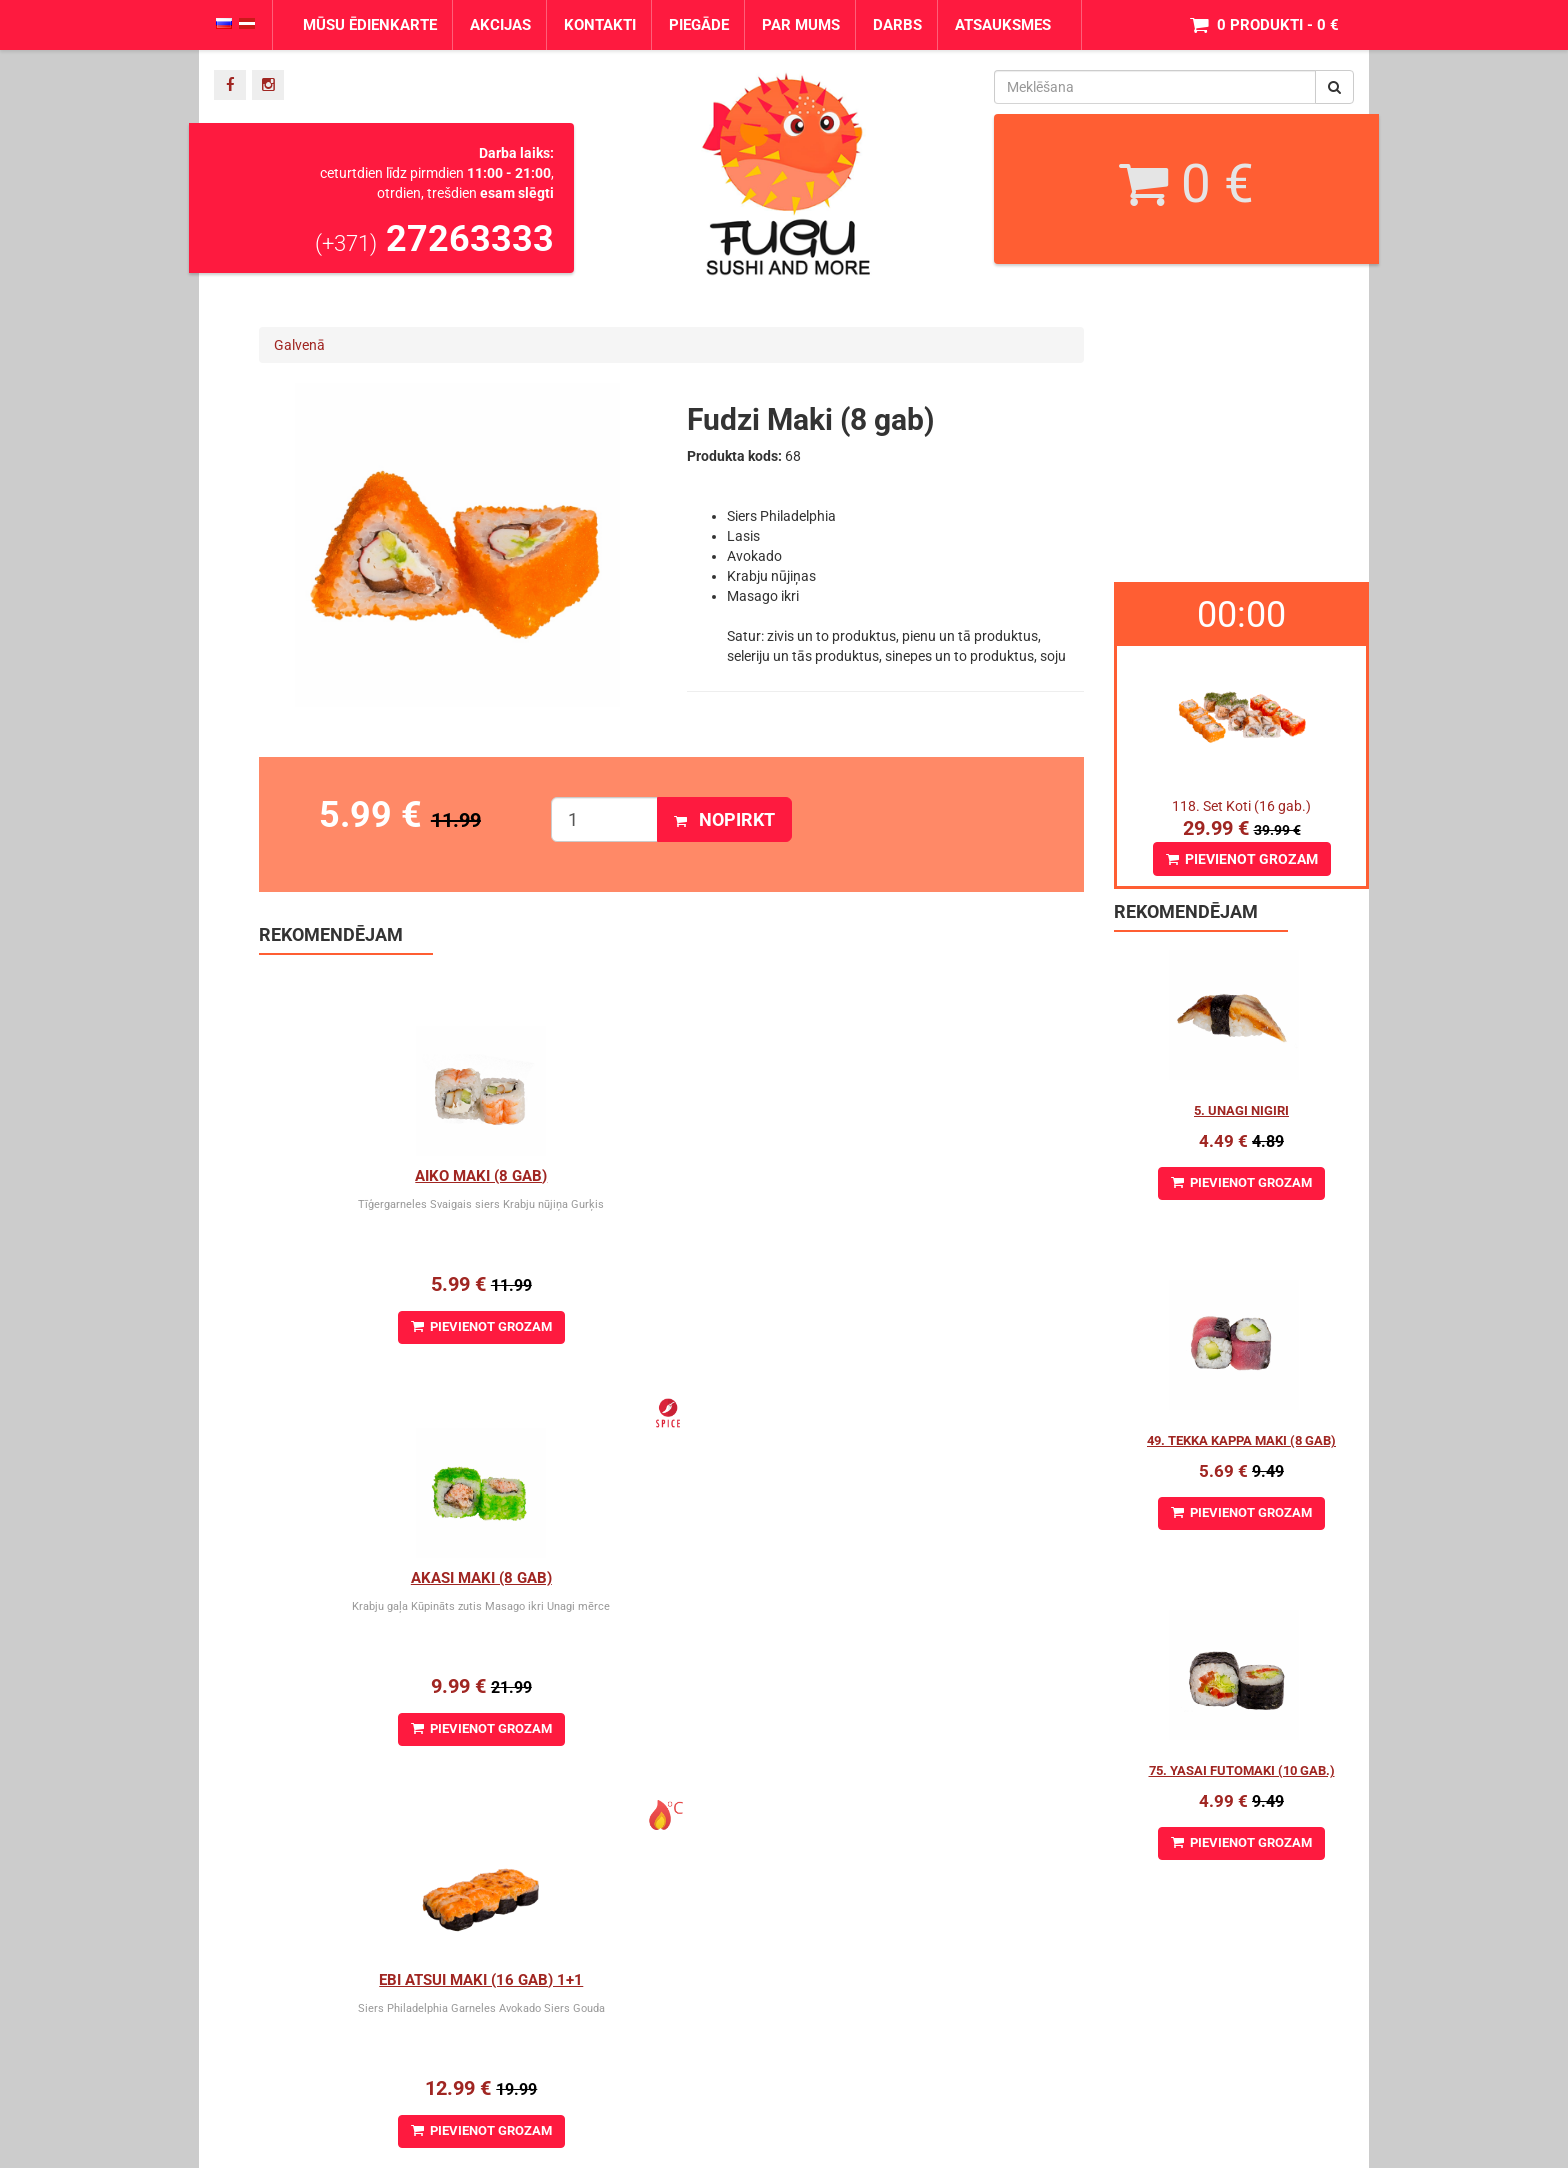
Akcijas (500, 25)
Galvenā (299, 345)
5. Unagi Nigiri (1241, 1110)
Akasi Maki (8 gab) (671, 1176)
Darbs (897, 25)
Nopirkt (724, 819)
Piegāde (699, 25)
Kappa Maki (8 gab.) (396, 1578)
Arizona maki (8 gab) (671, 1578)
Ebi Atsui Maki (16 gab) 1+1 (946, 1176)
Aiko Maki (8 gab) (396, 1176)
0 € (1186, 184)
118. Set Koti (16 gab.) (1241, 806)
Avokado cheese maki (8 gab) (946, 1578)
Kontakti (600, 25)
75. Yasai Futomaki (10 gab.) (1242, 1770)
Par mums (801, 25)
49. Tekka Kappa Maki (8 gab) (1241, 1440)
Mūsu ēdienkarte (370, 25)
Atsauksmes (1003, 25)
